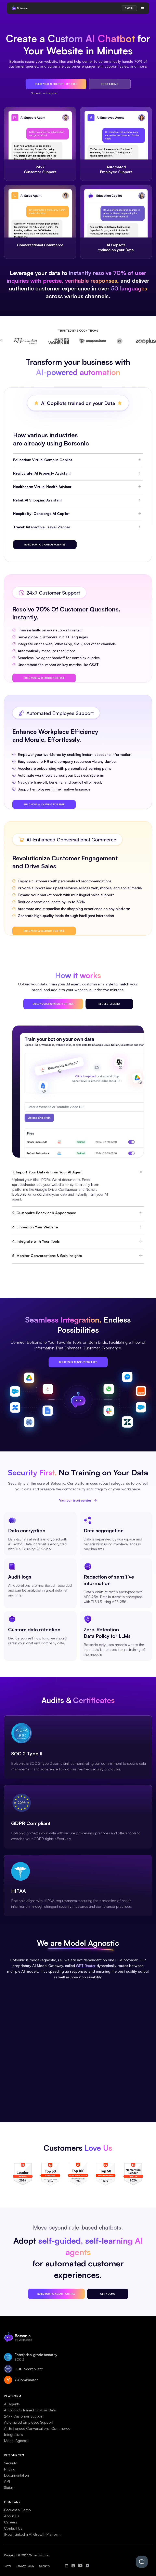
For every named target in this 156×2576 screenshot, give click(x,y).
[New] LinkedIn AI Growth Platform (32, 2534)
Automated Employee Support (28, 2422)
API (7, 2481)
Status (8, 2487)
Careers (10, 2522)
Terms (8, 2565)
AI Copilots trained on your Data (30, 2410)
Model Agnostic (16, 2440)
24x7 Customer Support (23, 2416)
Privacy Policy (25, 2565)
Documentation (16, 2475)
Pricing (9, 2469)
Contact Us (13, 2528)
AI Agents (12, 2404)
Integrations (13, 2434)
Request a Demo (17, 2510)
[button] (143, 8)
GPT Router (86, 1965)
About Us (11, 2516)
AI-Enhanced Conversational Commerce (37, 2428)
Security (10, 2463)
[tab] (78, 1186)
